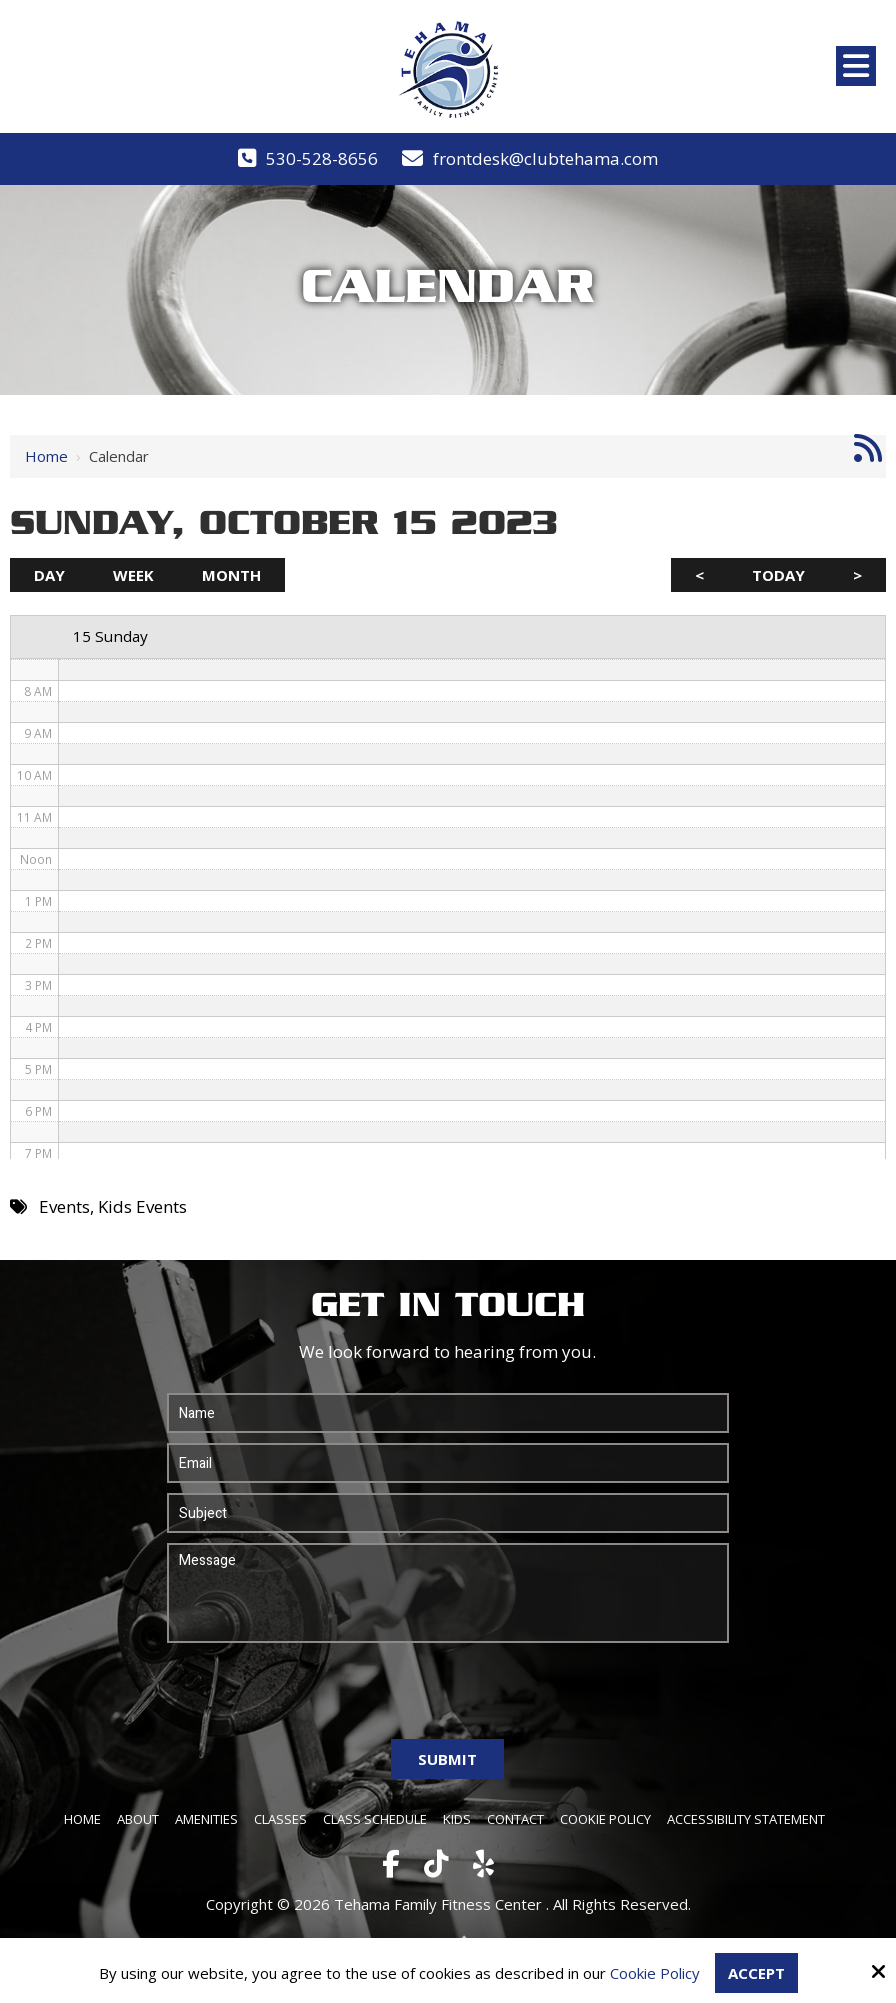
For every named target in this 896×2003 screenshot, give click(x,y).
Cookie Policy (655, 1973)
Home (46, 456)
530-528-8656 (322, 158)
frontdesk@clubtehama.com (545, 158)
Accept (756, 1973)
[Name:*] (448, 1413)
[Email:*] (448, 1463)
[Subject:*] (448, 1513)
